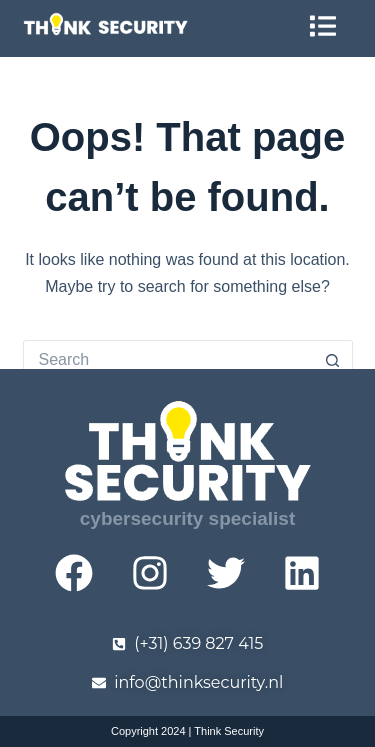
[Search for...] (168, 360)
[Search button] (333, 360)
